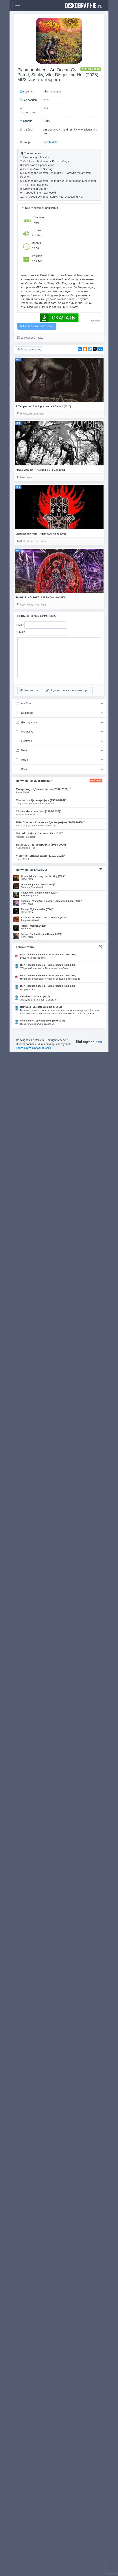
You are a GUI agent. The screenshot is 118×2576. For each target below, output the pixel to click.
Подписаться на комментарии (68, 690)
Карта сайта (23, 1047)
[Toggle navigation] (17, 5)
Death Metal (50, 142)
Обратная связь (42, 1047)
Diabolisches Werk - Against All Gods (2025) (41, 533)
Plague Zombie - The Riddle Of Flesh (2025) (41, 470)
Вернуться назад (28, 349)
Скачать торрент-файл (37, 326)
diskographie (84, 5)
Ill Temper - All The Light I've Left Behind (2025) (43, 406)
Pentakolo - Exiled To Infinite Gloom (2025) (41, 597)
